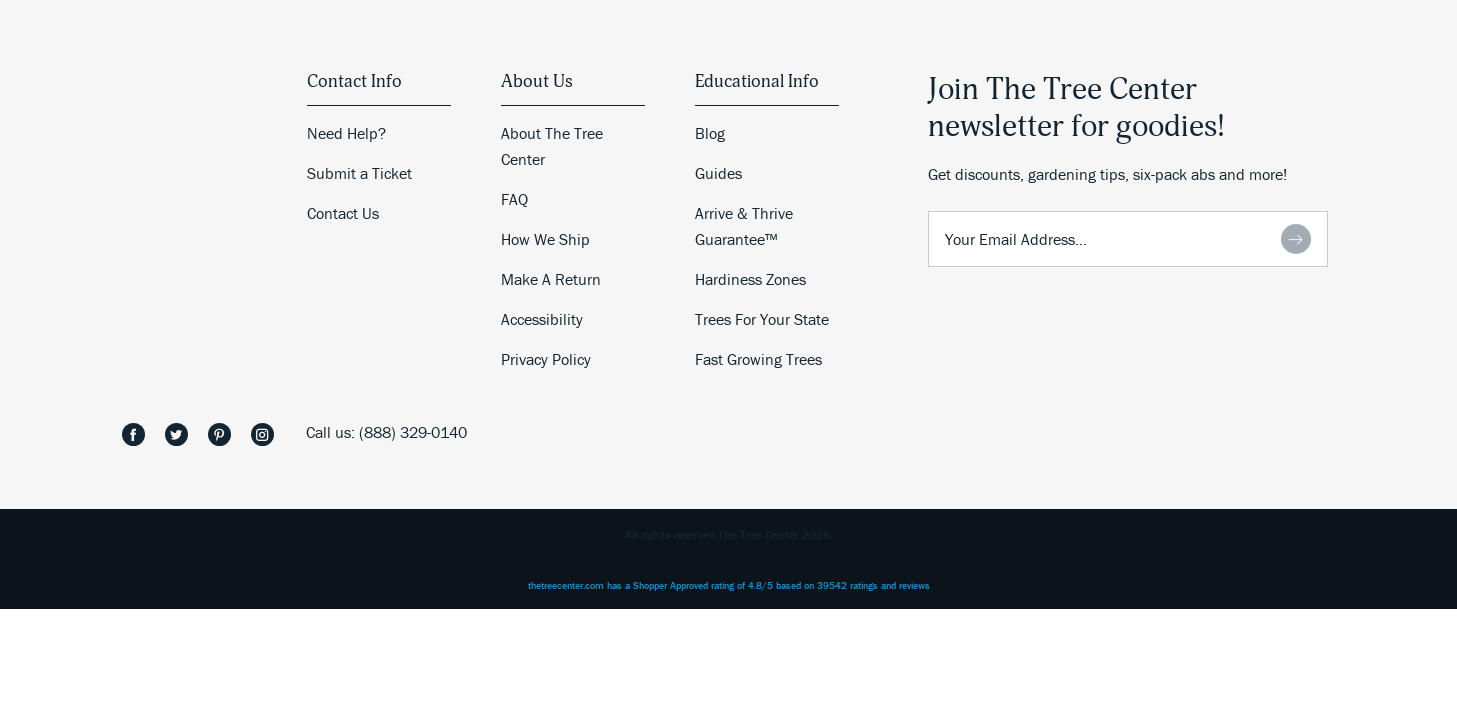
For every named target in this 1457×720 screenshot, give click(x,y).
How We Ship (545, 239)
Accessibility (542, 319)
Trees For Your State (762, 319)
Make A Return (551, 279)
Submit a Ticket (359, 173)
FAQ (514, 199)
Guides (718, 173)
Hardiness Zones (750, 279)
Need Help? (346, 133)
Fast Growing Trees (758, 359)
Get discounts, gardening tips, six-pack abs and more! (1107, 174)
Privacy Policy (546, 359)
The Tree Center (149, 375)
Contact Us (343, 213)
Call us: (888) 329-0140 (386, 432)
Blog (710, 133)
